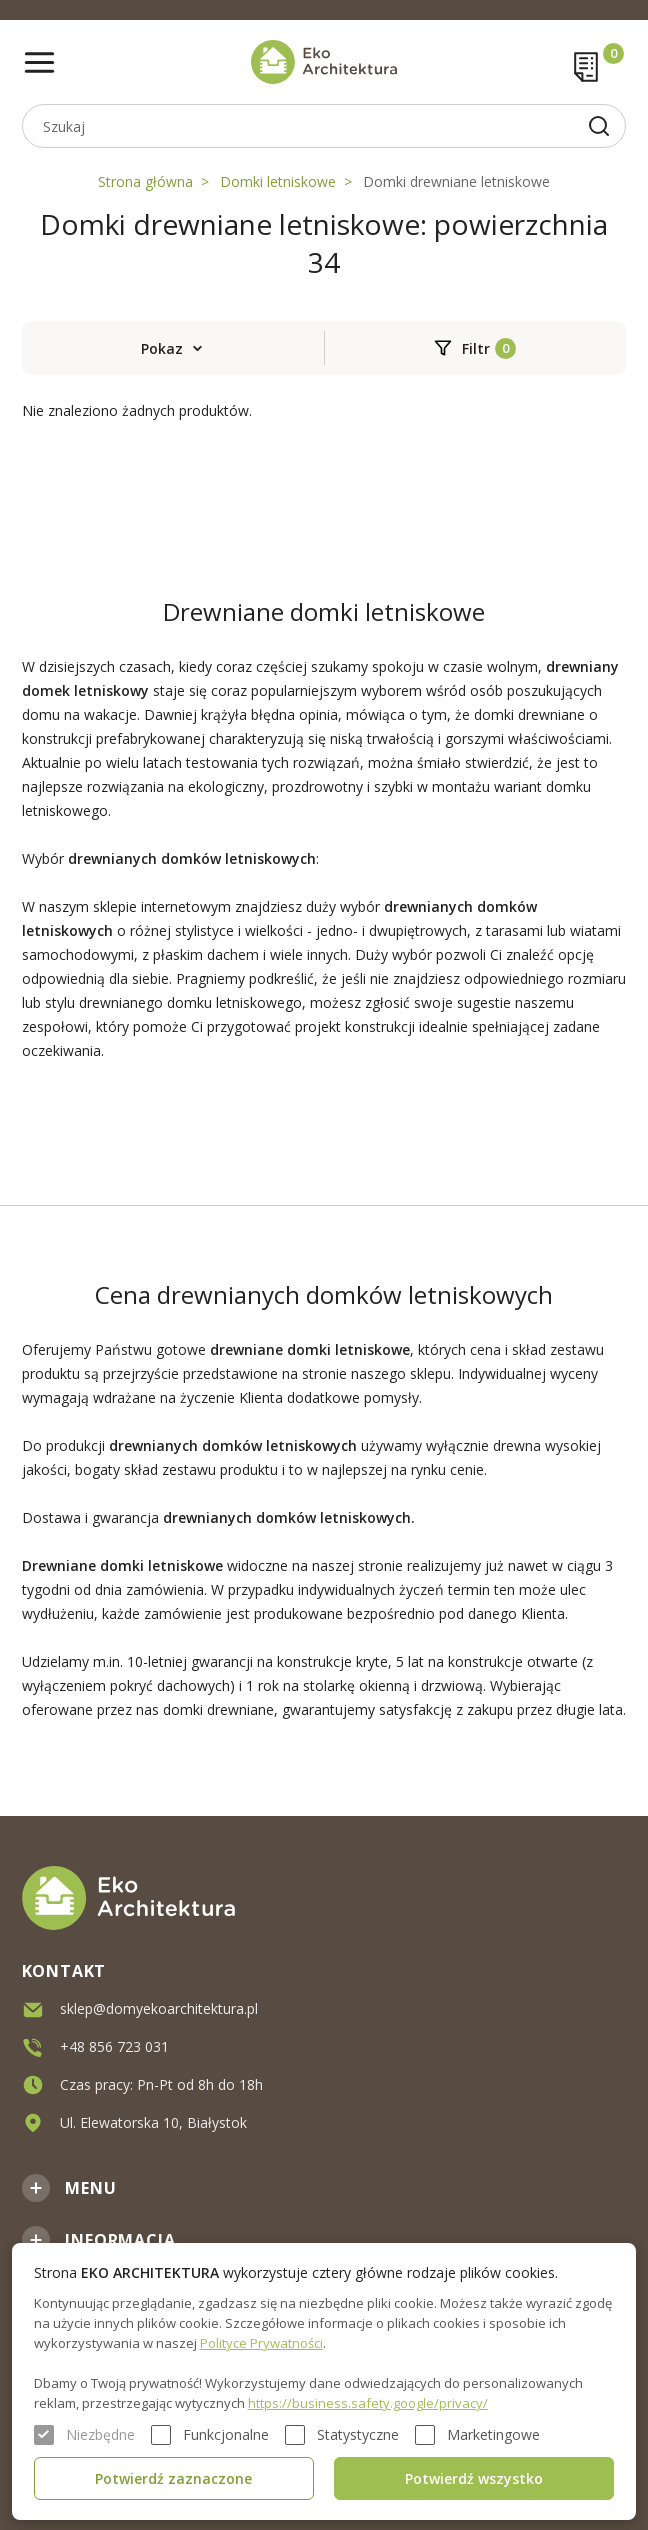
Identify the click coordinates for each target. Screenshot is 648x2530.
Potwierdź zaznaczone (173, 2478)
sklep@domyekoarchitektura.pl (159, 2008)
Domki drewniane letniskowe (456, 181)
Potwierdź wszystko (474, 2478)
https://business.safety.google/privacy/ (368, 2403)
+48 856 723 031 (114, 2046)
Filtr (476, 348)
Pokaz (162, 348)
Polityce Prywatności (261, 2343)
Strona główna (145, 181)
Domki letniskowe (278, 181)
